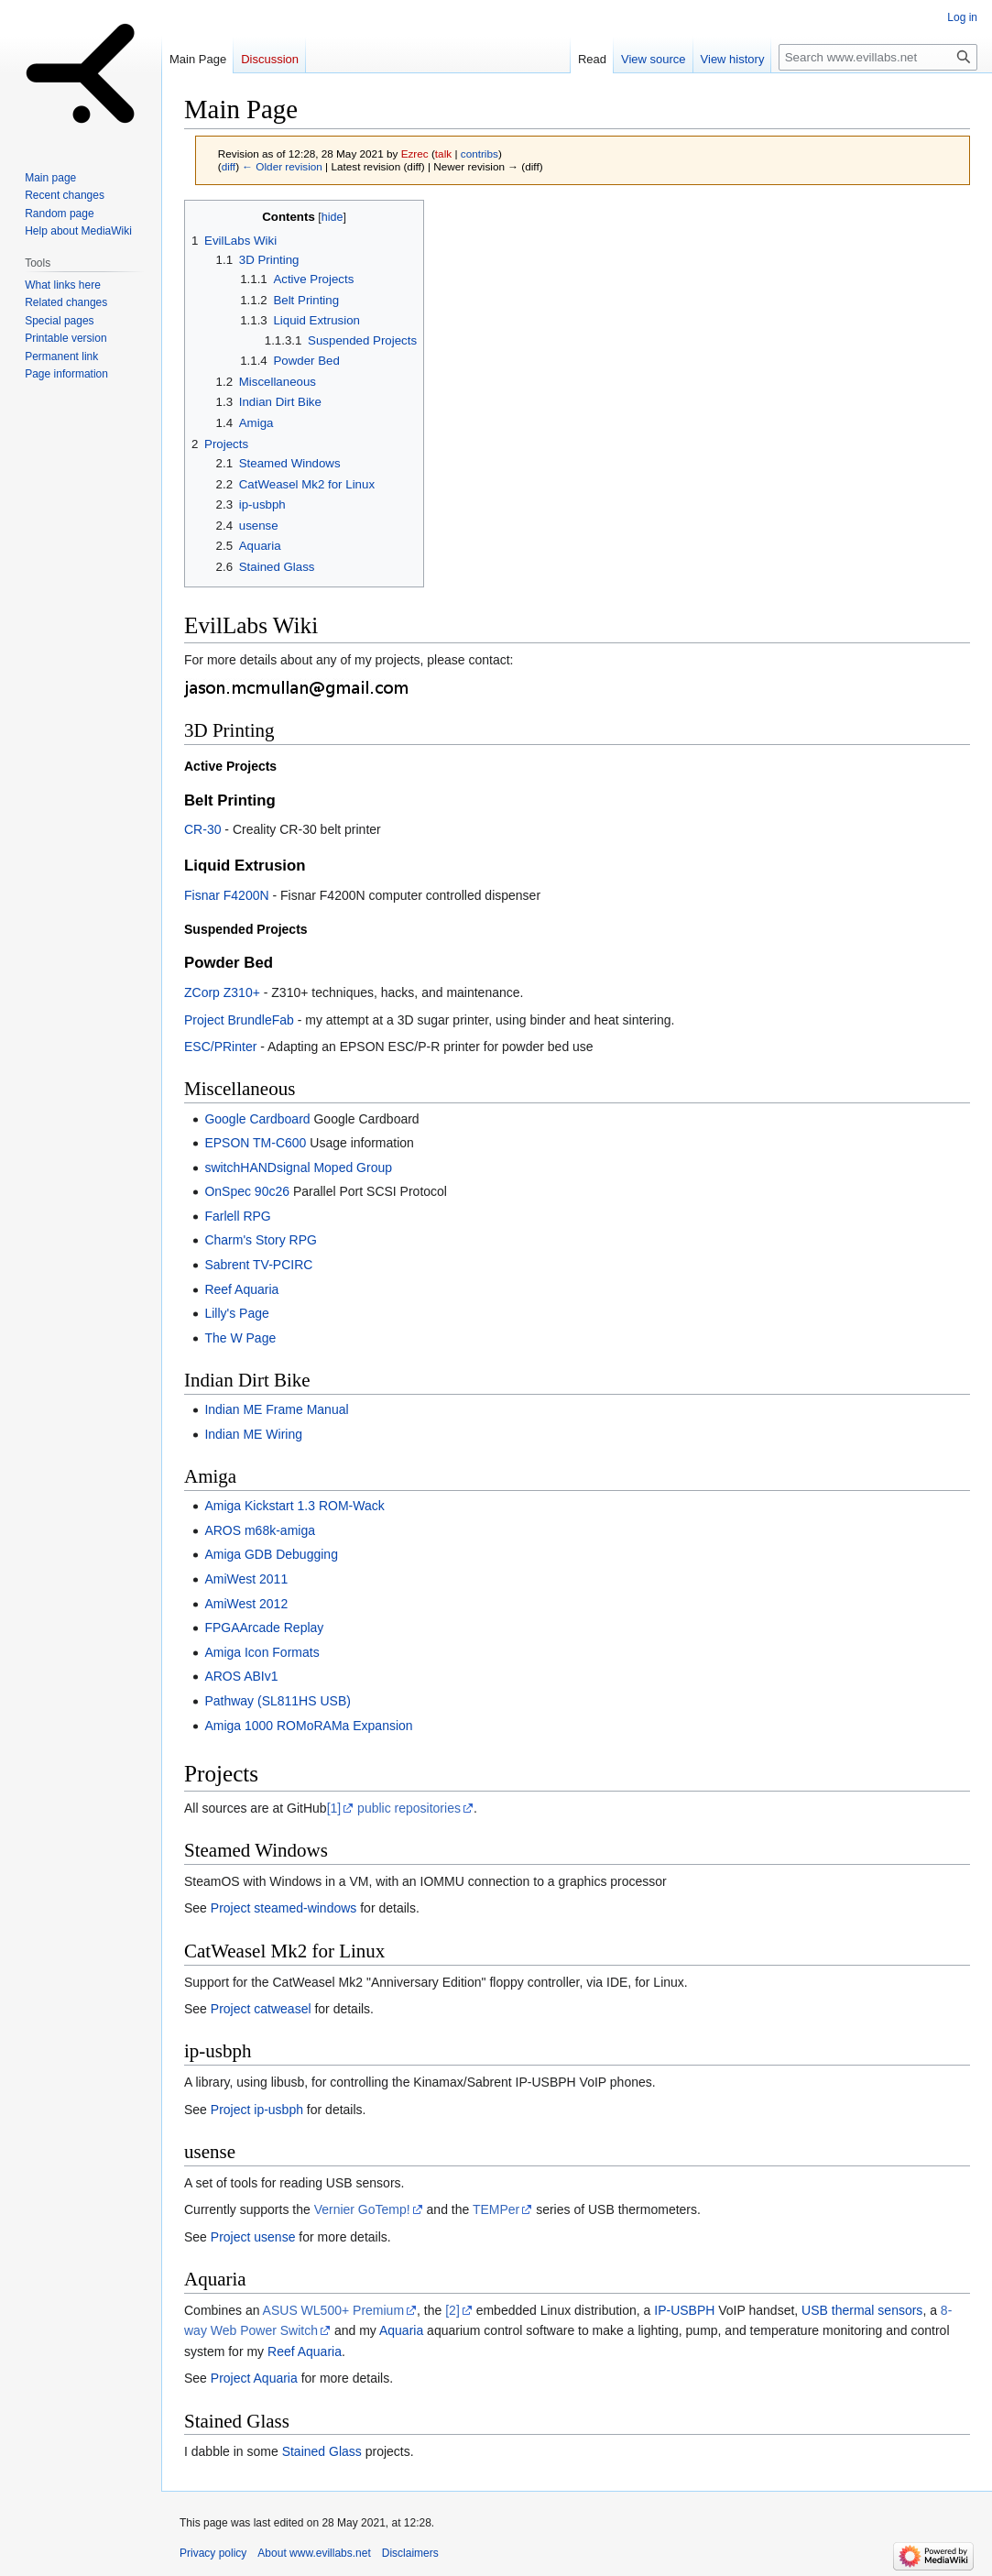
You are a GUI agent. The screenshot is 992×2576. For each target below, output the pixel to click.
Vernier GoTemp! (362, 2209)
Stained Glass (322, 2451)
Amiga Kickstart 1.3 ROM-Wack (294, 1505)
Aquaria (401, 2330)
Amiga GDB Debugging (271, 1554)
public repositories (409, 1808)
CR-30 (202, 829)
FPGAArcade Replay (263, 1627)
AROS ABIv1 (241, 1676)
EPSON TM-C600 (255, 1142)
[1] (334, 1808)
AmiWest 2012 (246, 1603)
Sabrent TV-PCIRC (258, 1264)
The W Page (240, 1338)
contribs (479, 153)
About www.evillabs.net (313, 2553)
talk (443, 153)
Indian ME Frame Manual (276, 1409)
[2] (452, 2310)
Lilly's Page (236, 1313)
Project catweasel (261, 2008)
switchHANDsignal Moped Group (298, 1167)
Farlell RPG (237, 1216)
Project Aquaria (254, 2378)
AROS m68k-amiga (259, 1530)
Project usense (253, 2237)
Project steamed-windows (284, 1908)
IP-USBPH (684, 2310)
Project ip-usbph (257, 2109)
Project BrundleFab (239, 1020)
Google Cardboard (257, 1119)
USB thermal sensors (861, 2310)
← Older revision (282, 166)
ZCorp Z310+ (222, 992)
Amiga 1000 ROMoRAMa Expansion (308, 1725)
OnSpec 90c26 (246, 1191)
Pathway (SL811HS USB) (277, 1701)
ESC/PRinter (220, 1046)
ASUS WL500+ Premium (333, 2310)
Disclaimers (410, 2553)
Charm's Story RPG (260, 1240)
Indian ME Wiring (253, 1434)
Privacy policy (213, 2553)
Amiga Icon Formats (261, 1652)
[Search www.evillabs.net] (878, 57)
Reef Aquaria (241, 1289)
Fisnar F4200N (226, 895)
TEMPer (496, 2209)
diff (228, 166)
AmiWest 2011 (246, 1579)
